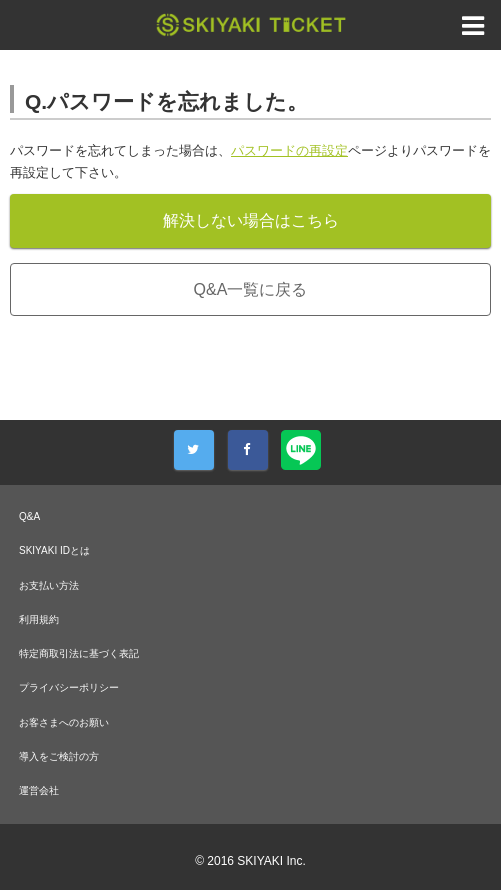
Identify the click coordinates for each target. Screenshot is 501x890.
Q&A (29, 516)
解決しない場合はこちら (251, 220)
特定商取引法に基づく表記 (79, 653)
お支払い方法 (49, 585)
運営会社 (39, 790)
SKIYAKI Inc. (271, 861)
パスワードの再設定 (289, 150)
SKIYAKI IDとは (54, 550)
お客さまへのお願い (64, 722)
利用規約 (39, 619)
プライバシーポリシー (69, 687)
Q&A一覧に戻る (251, 289)
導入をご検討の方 (59, 756)
